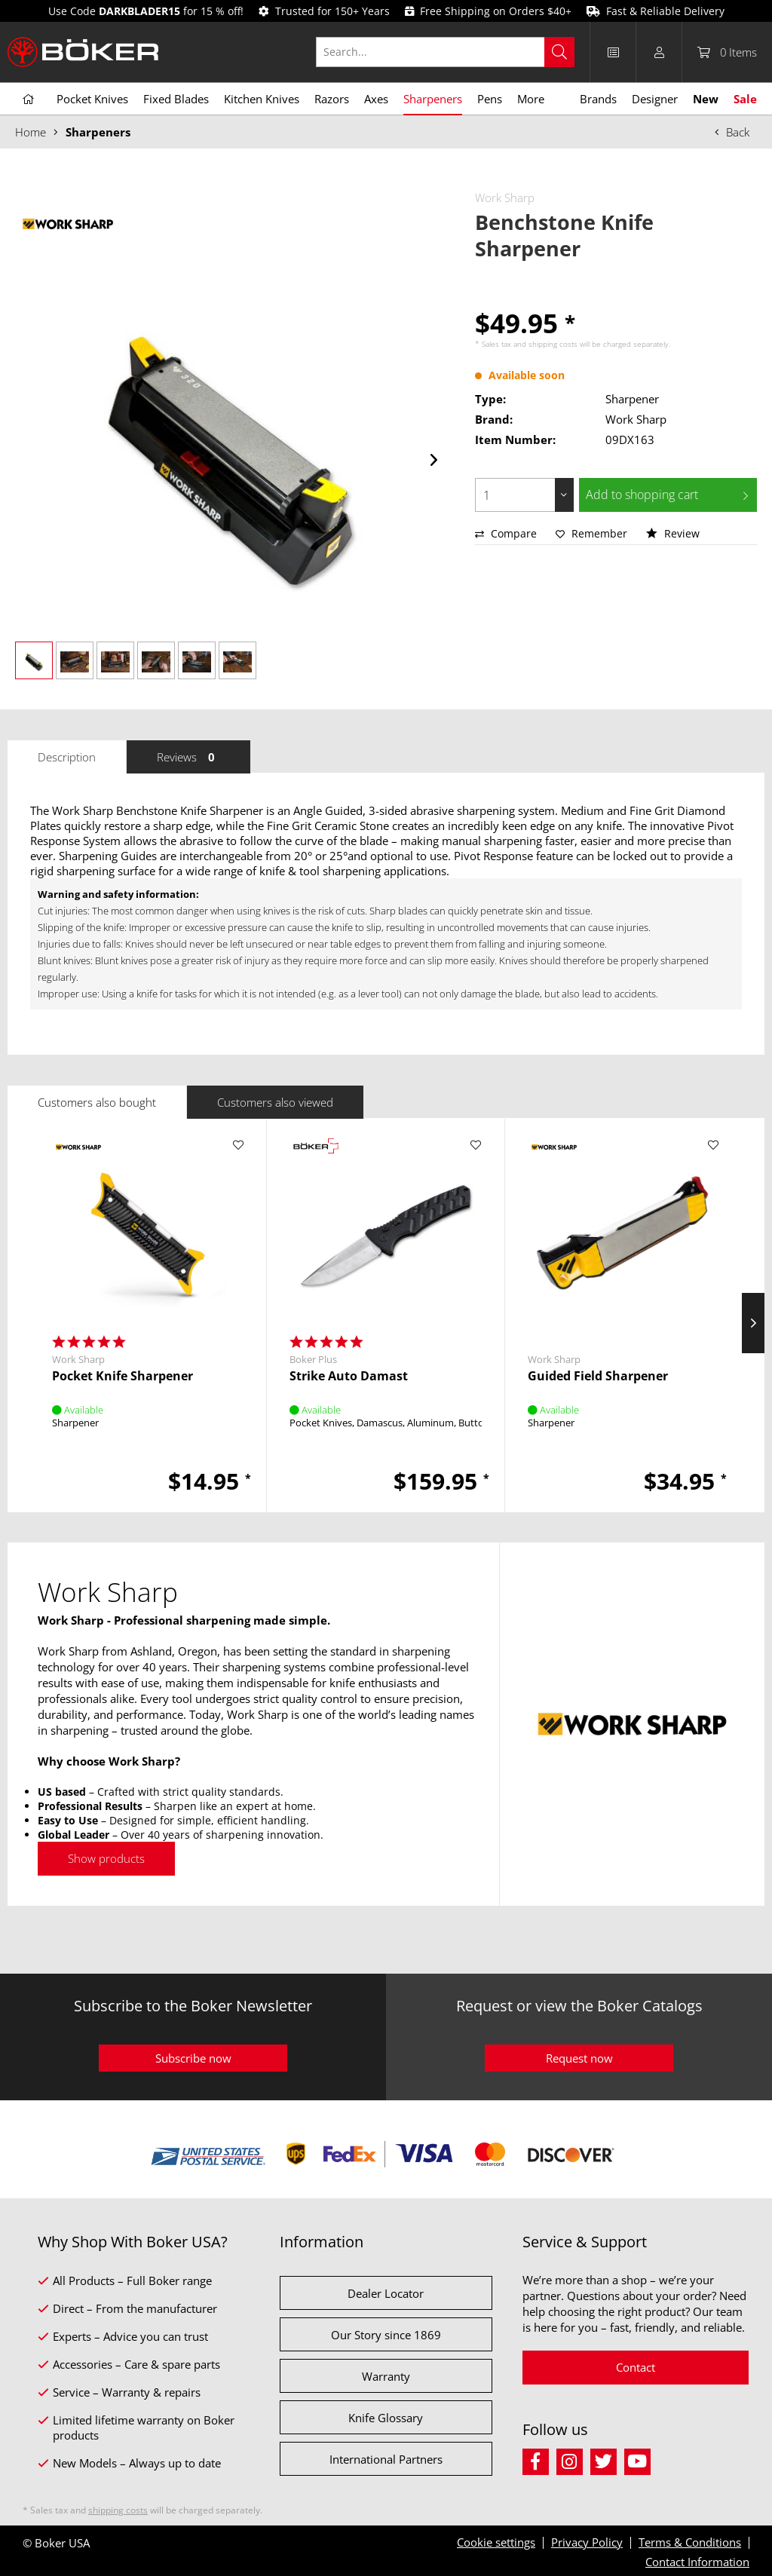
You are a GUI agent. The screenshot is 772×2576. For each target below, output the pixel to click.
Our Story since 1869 (386, 2334)
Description (67, 756)
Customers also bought (97, 1102)
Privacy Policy (587, 2542)
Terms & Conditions (690, 2542)
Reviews (188, 757)
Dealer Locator (386, 2293)
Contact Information (697, 2561)
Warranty (386, 2376)
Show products (106, 1858)
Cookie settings (496, 2542)
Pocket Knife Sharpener (122, 1376)
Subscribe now (193, 2058)
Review (673, 533)
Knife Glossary (385, 2417)
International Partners (386, 2459)
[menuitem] (453, 52)
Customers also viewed (275, 1102)
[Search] (559, 52)
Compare (506, 533)
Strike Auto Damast (349, 1376)
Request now (579, 2058)
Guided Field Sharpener (598, 1376)
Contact (635, 2367)
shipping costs (552, 343)
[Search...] (445, 52)
